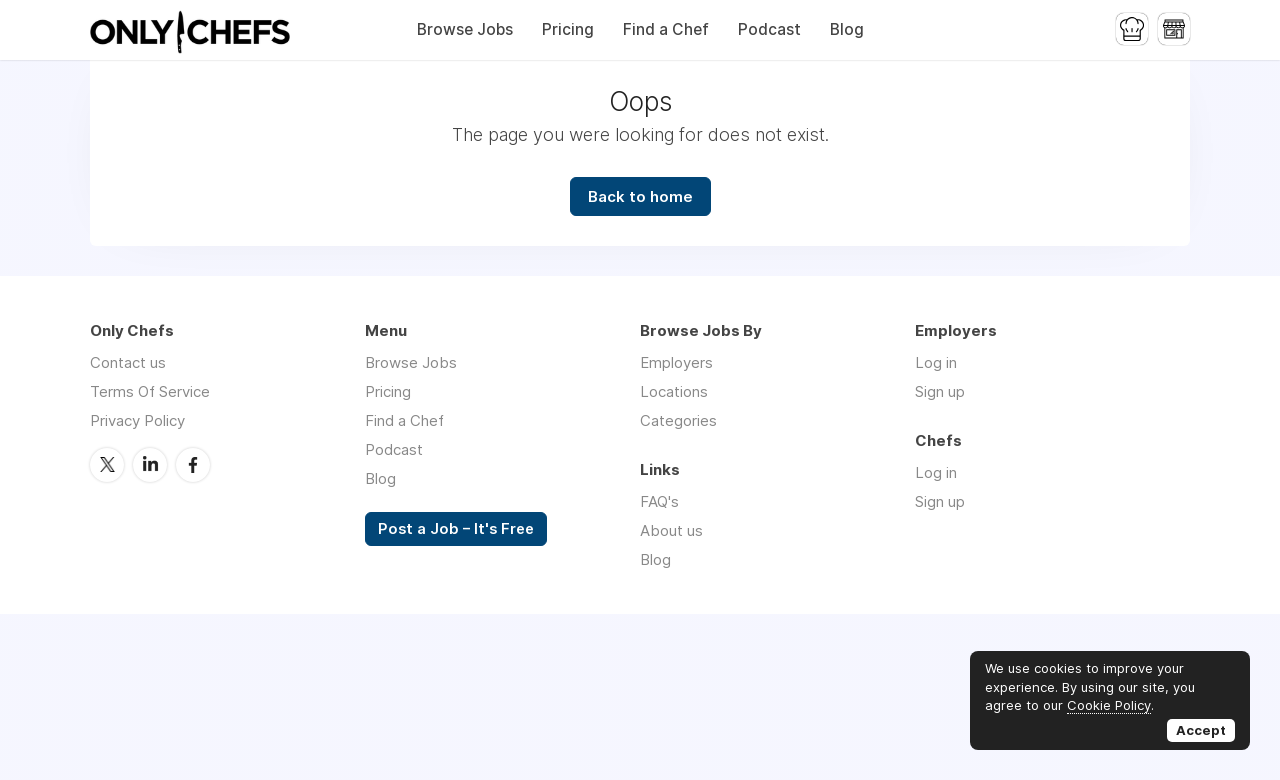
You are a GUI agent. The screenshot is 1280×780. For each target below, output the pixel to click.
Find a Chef (666, 29)
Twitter (107, 465)
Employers (676, 362)
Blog (847, 29)
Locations (674, 391)
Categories (678, 420)
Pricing (568, 29)
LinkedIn (150, 465)
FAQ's (659, 501)
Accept (1201, 730)
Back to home (640, 196)
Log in (936, 362)
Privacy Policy (137, 420)
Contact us (128, 362)
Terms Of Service (150, 391)
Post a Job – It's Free (456, 529)
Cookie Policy (1109, 705)
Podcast (769, 29)
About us (671, 530)
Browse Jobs (465, 29)
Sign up (940, 391)
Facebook (193, 465)
